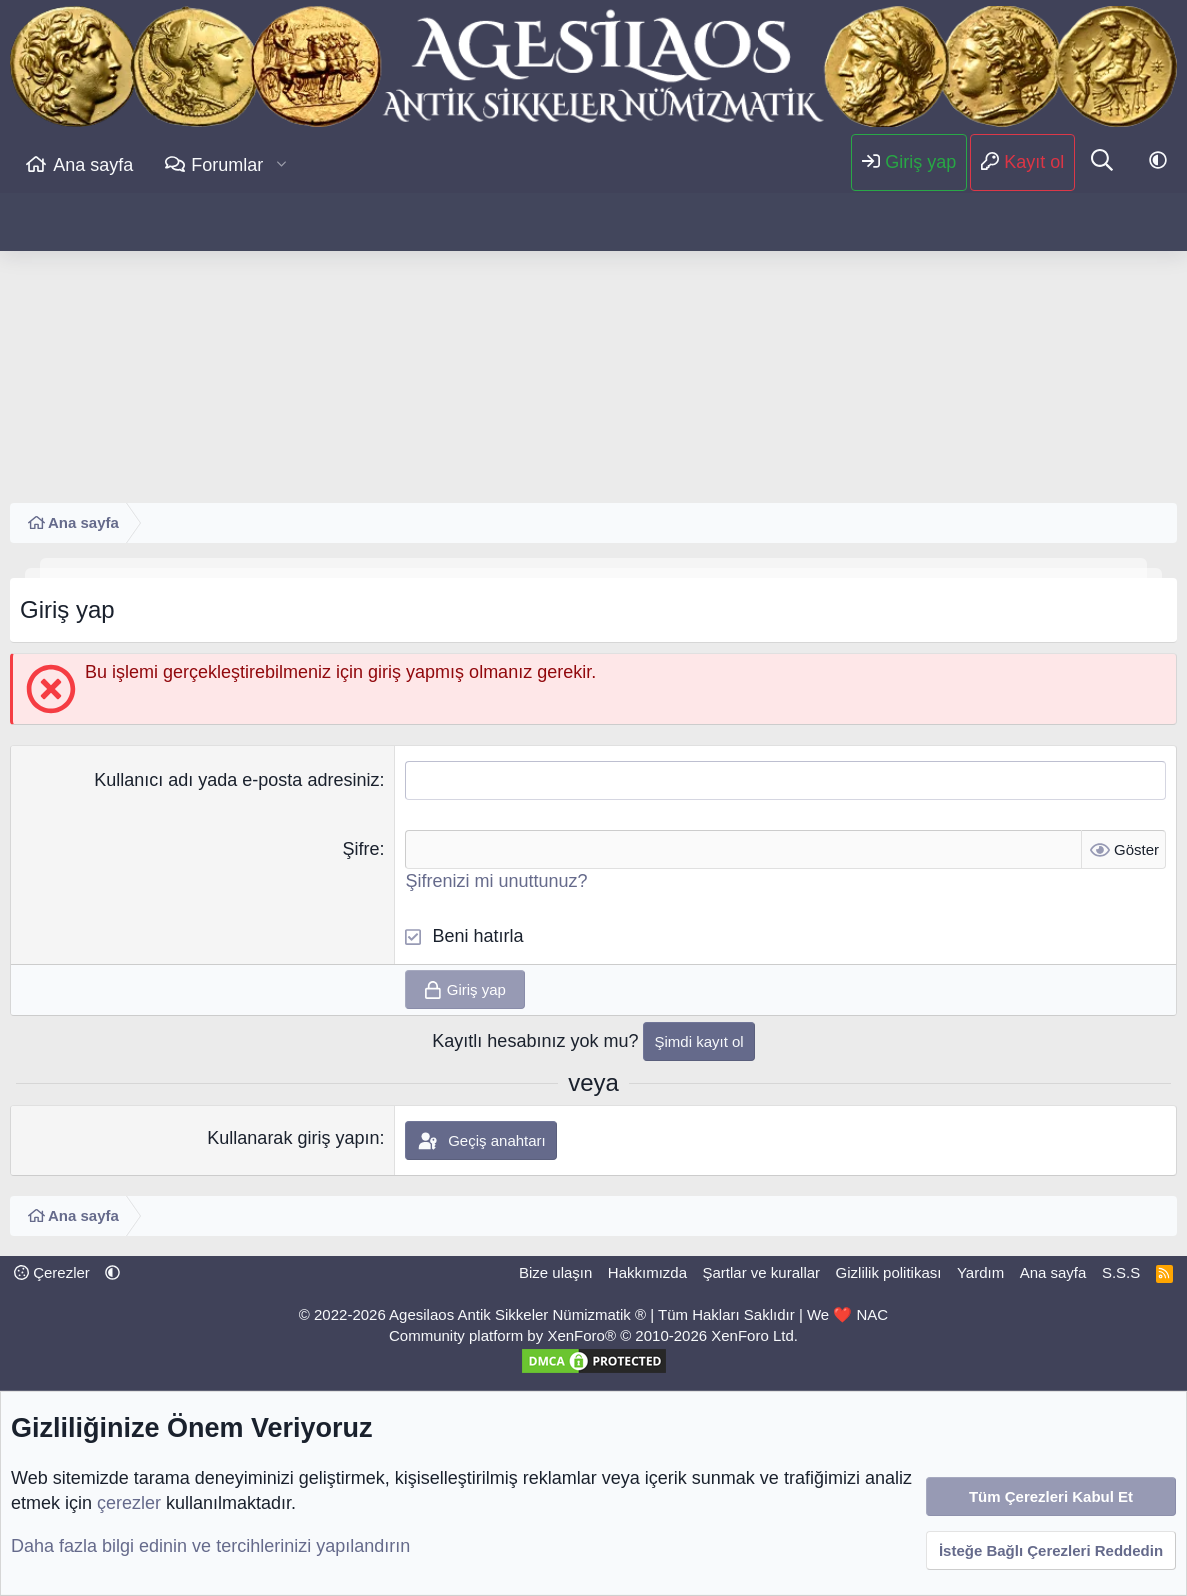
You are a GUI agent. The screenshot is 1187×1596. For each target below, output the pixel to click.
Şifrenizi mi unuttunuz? (496, 881)
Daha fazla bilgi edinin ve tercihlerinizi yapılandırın (210, 1546)
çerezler (129, 1503)
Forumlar (227, 165)
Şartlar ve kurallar (762, 1272)
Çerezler (52, 1272)
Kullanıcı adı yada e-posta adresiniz (236, 780)
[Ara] (1102, 162)
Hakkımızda (647, 1272)
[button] (281, 165)
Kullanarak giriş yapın (293, 1138)
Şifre (360, 849)
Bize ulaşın (555, 1272)
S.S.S (1121, 1272)
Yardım (980, 1272)
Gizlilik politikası (889, 1272)
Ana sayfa (93, 165)
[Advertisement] (593, 343)
